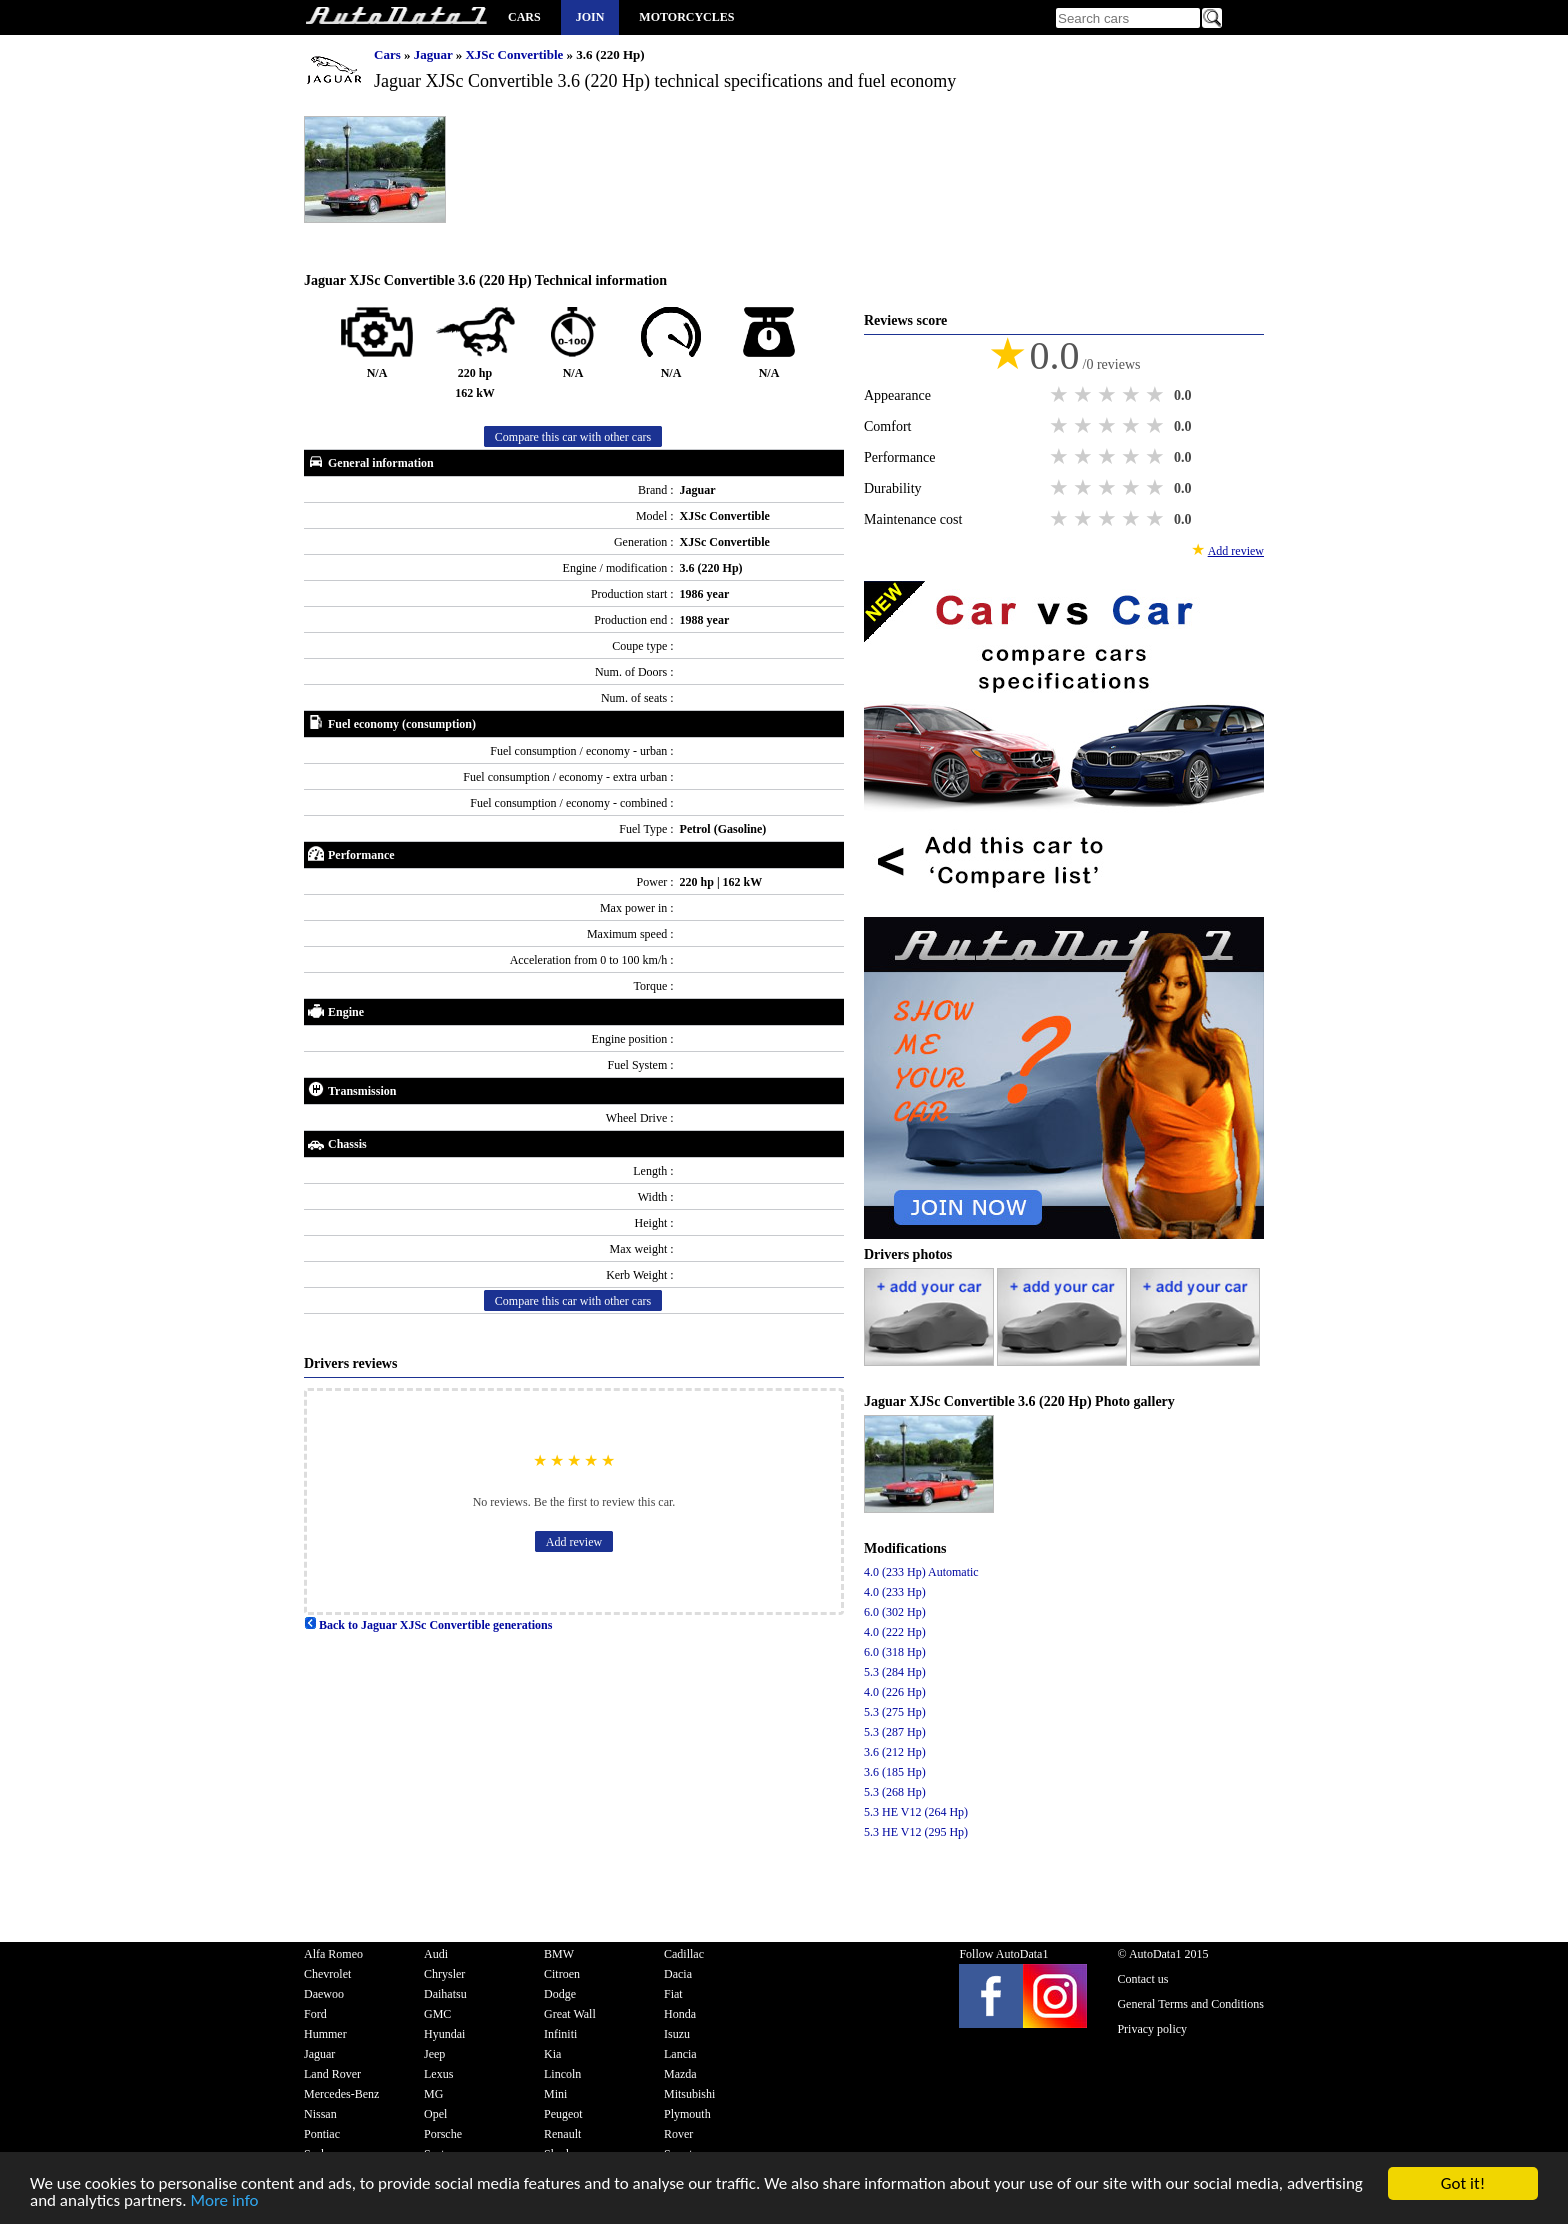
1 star (1061, 395)
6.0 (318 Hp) (895, 1652)
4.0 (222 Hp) (895, 1632)
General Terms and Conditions (1190, 2004)
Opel (435, 2114)
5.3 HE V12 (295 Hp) (916, 1832)
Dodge (560, 1994)
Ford (315, 2014)
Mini (555, 2094)
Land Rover (332, 2074)
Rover (678, 2134)
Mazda (680, 2074)
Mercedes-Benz (341, 2094)
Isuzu (677, 2034)
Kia (552, 2054)
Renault (562, 2134)
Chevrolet (327, 1974)
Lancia (680, 2054)
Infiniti (560, 2034)
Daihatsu (445, 1994)
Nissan (320, 2114)
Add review (574, 1542)
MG (433, 2094)
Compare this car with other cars (573, 437)
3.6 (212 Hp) (895, 1752)
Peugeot (563, 2114)
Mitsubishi (689, 2094)
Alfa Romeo (333, 1954)
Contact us (1142, 1979)
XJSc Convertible (515, 54)
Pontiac (322, 2134)
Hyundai (444, 2034)
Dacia (678, 1974)
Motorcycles (686, 17)
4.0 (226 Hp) (895, 1692)
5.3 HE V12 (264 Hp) (916, 1812)
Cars (524, 17)
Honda (680, 2014)
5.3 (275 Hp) (895, 1712)
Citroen (562, 1974)
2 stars (1085, 395)
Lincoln (562, 2074)
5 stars (1157, 395)
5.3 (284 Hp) (895, 1672)
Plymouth (687, 2114)
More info (224, 2201)
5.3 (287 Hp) (895, 1732)
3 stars (1109, 395)
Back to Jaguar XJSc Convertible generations (428, 1625)
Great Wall (570, 2014)
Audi (436, 1954)
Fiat (673, 1994)
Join (590, 17)
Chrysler (444, 1974)
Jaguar (435, 54)
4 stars (1133, 395)
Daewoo (324, 1994)
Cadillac (684, 1954)
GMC (437, 2014)
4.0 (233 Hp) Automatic (921, 1572)
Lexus (438, 2074)
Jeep (434, 2054)
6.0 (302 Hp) (895, 1612)
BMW (559, 1954)
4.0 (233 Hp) (895, 1592)
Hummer (325, 2034)
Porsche (443, 2134)
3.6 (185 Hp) (895, 1772)
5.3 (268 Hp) (895, 1792)
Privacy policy (1152, 2029)
